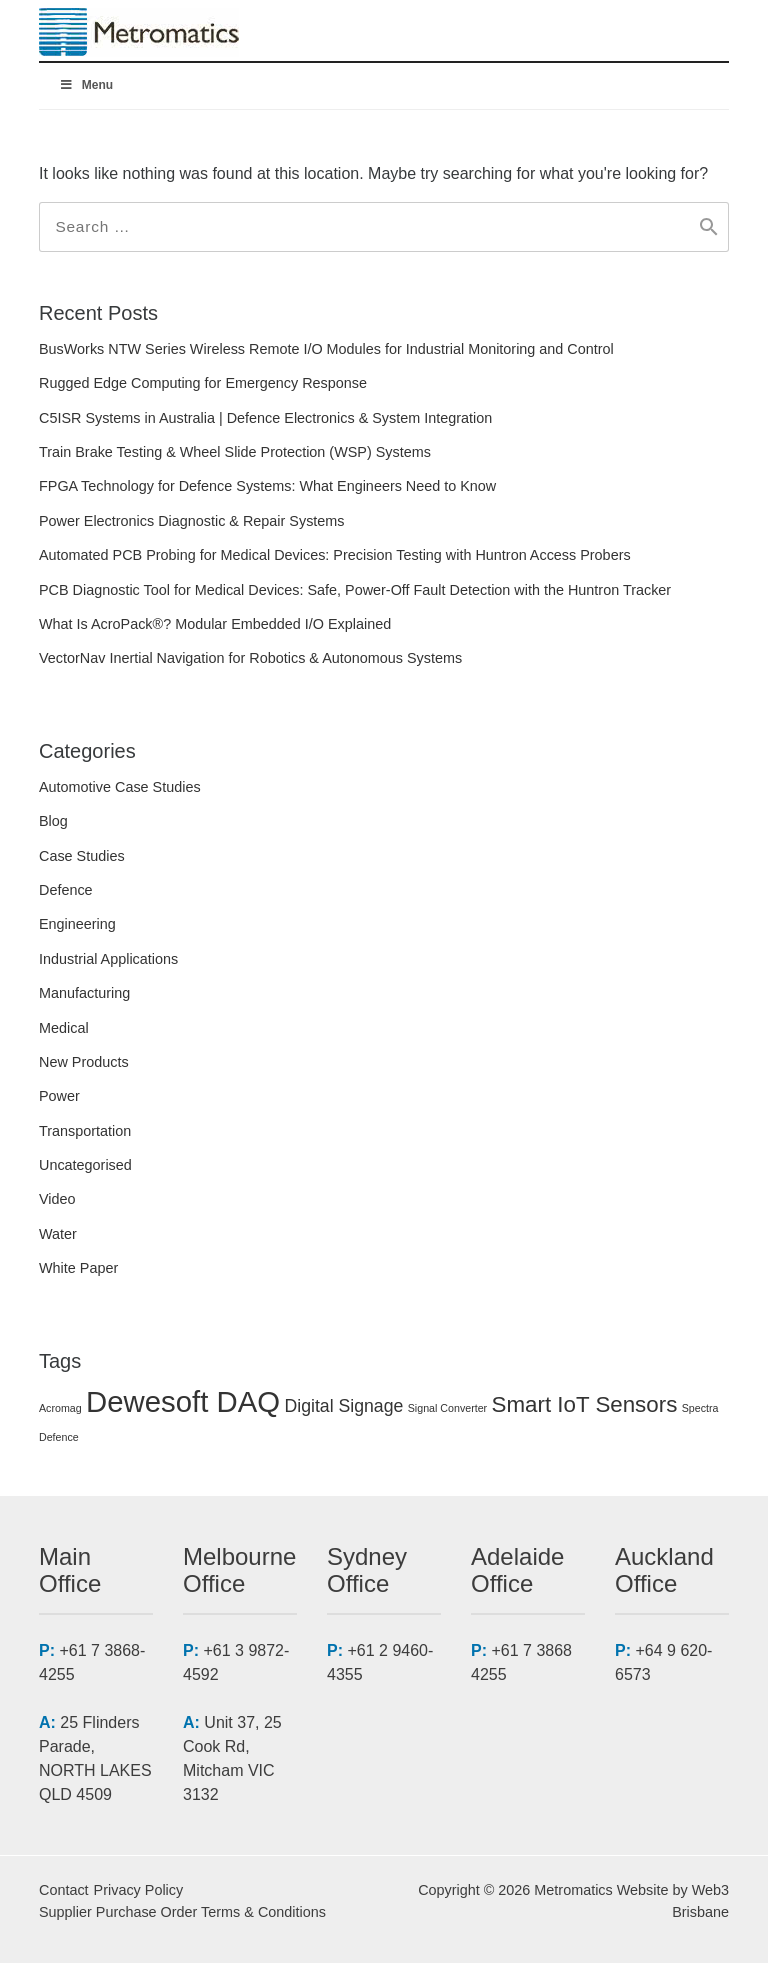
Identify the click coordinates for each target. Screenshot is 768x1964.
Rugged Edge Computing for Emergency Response (203, 384)
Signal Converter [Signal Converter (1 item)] (447, 1409)
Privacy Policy (139, 1891)
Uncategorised (85, 1166)
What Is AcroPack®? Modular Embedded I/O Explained (215, 625)
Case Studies (82, 857)
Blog (53, 822)
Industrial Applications (108, 960)
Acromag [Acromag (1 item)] (60, 1409)
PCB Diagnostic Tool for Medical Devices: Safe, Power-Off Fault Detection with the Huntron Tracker (355, 591)
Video (57, 1201)
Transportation (85, 1132)
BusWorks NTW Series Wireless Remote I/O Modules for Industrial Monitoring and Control (326, 350)
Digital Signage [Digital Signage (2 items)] (344, 1407)
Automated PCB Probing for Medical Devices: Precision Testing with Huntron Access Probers (335, 556)
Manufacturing (84, 994)
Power (59, 1097)
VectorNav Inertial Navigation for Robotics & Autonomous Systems (250, 660)
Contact (64, 1891)
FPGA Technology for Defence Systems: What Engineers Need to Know (267, 488)
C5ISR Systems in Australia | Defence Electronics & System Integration (265, 419)
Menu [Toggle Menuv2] (86, 85)
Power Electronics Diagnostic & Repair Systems (192, 522)
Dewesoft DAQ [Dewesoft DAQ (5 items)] (183, 1402)
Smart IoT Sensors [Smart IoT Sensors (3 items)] (585, 1405)
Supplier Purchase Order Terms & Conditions (182, 1913)
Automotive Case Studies (120, 788)
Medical (64, 1029)
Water (58, 1235)
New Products (84, 1063)
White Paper (78, 1269)
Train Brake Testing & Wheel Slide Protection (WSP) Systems (235, 453)
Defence (66, 891)
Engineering (77, 925)
